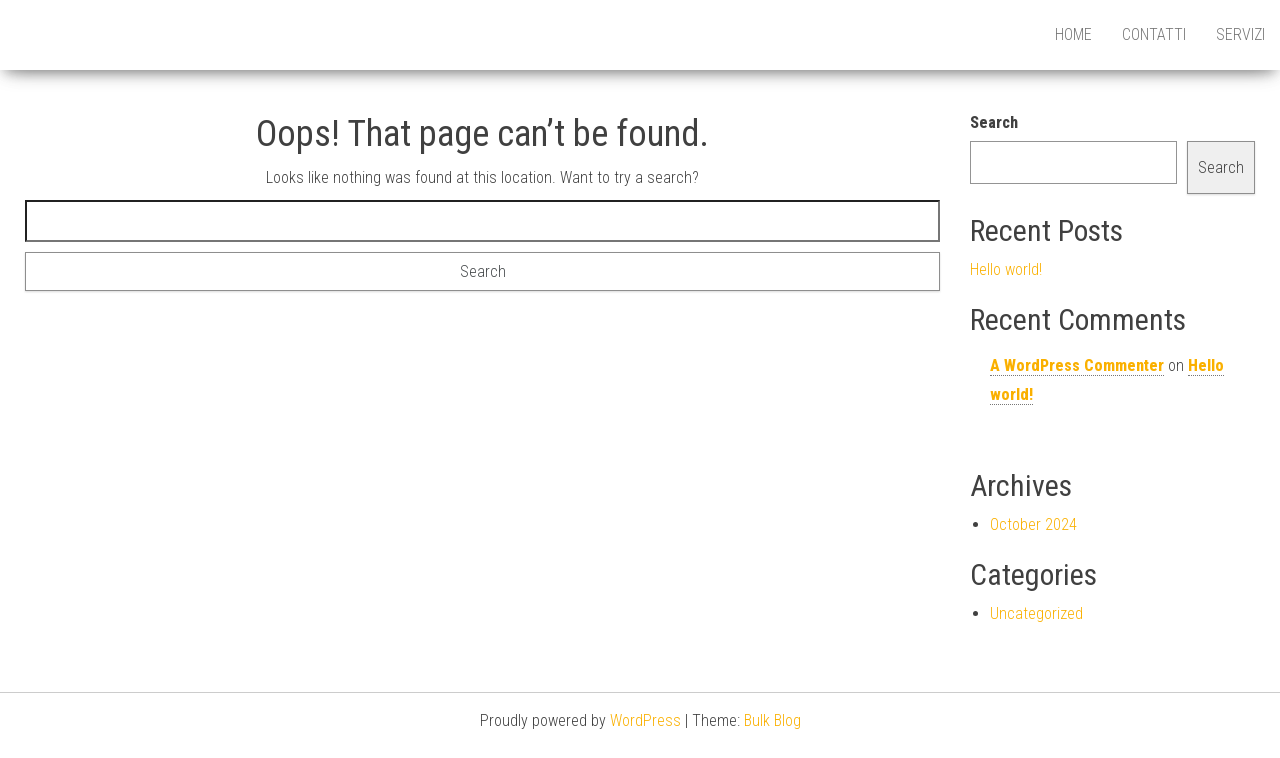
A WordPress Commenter (1077, 365)
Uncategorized (1036, 613)
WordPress (645, 720)
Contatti (1154, 34)
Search (994, 122)
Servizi (1240, 34)
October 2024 (1033, 524)
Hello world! (1006, 269)
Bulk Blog (772, 720)
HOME (1073, 34)
